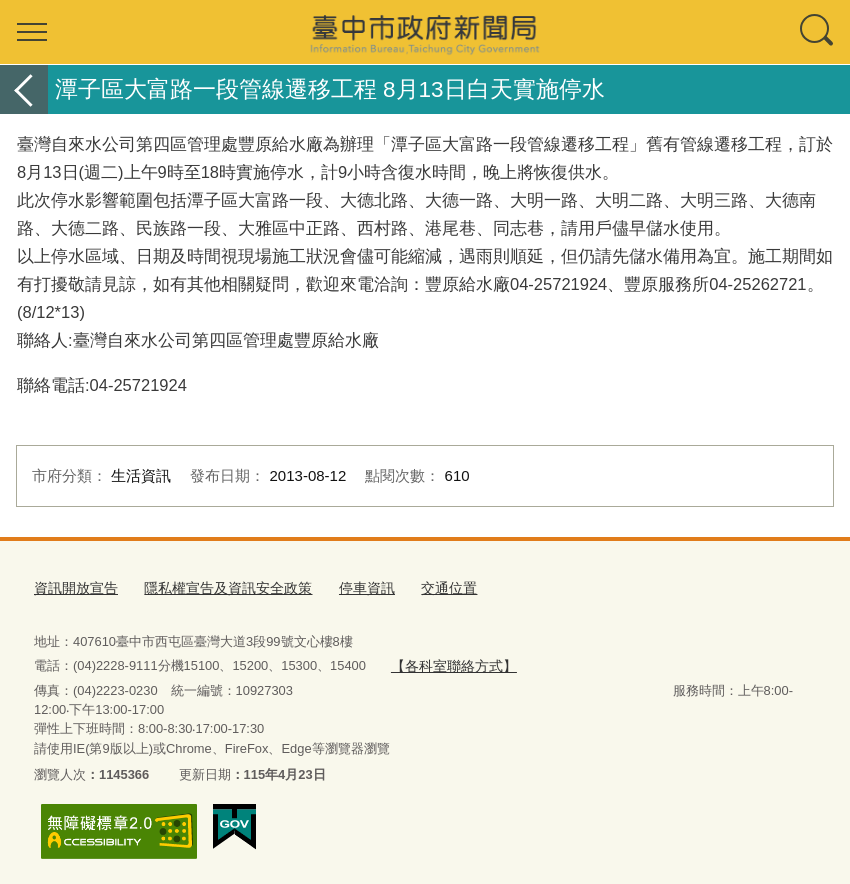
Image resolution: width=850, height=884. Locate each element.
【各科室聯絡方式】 (448, 662)
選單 (32, 32)
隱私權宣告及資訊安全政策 (216, 586)
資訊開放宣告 (73, 586)
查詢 (818, 32)
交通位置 (425, 586)
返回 (24, 89)
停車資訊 (347, 586)
